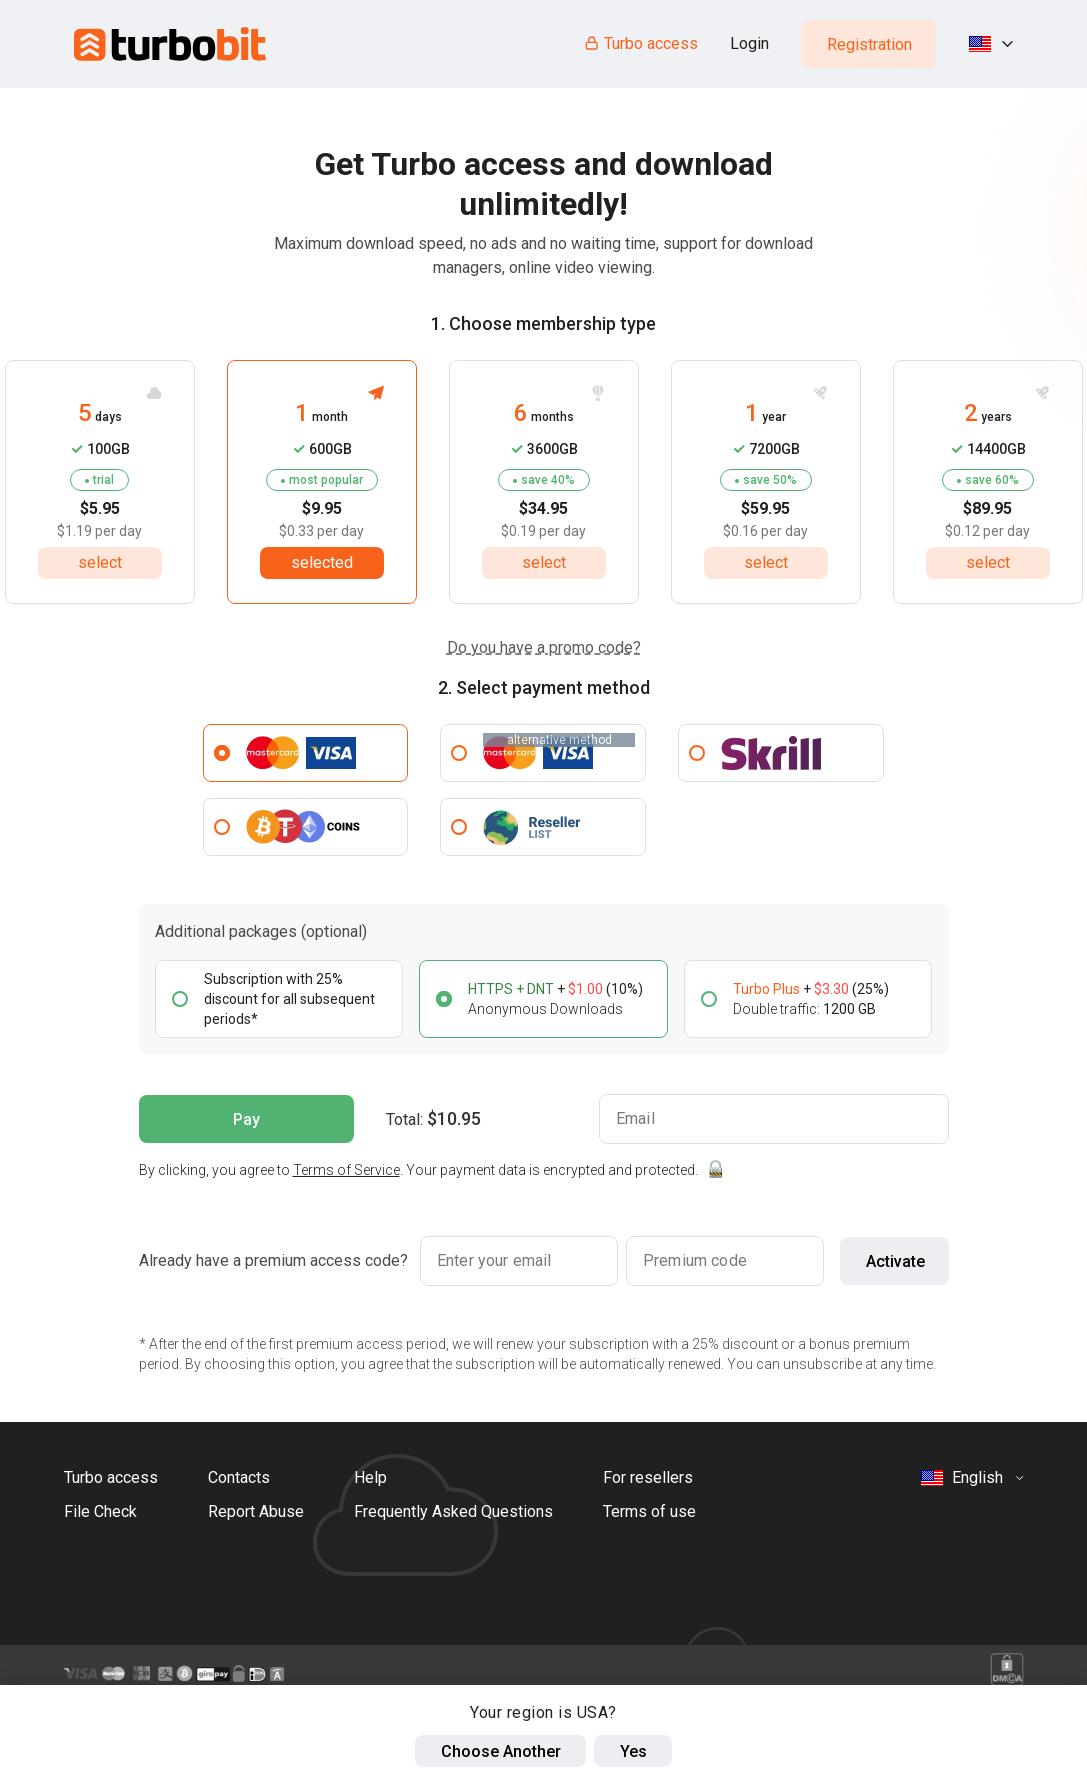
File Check (100, 1511)
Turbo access (640, 43)
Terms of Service (346, 1170)
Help (370, 1477)
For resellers (648, 1477)
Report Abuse (256, 1511)
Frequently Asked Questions (453, 1511)
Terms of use (649, 1511)
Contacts (239, 1477)
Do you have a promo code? (544, 647)
